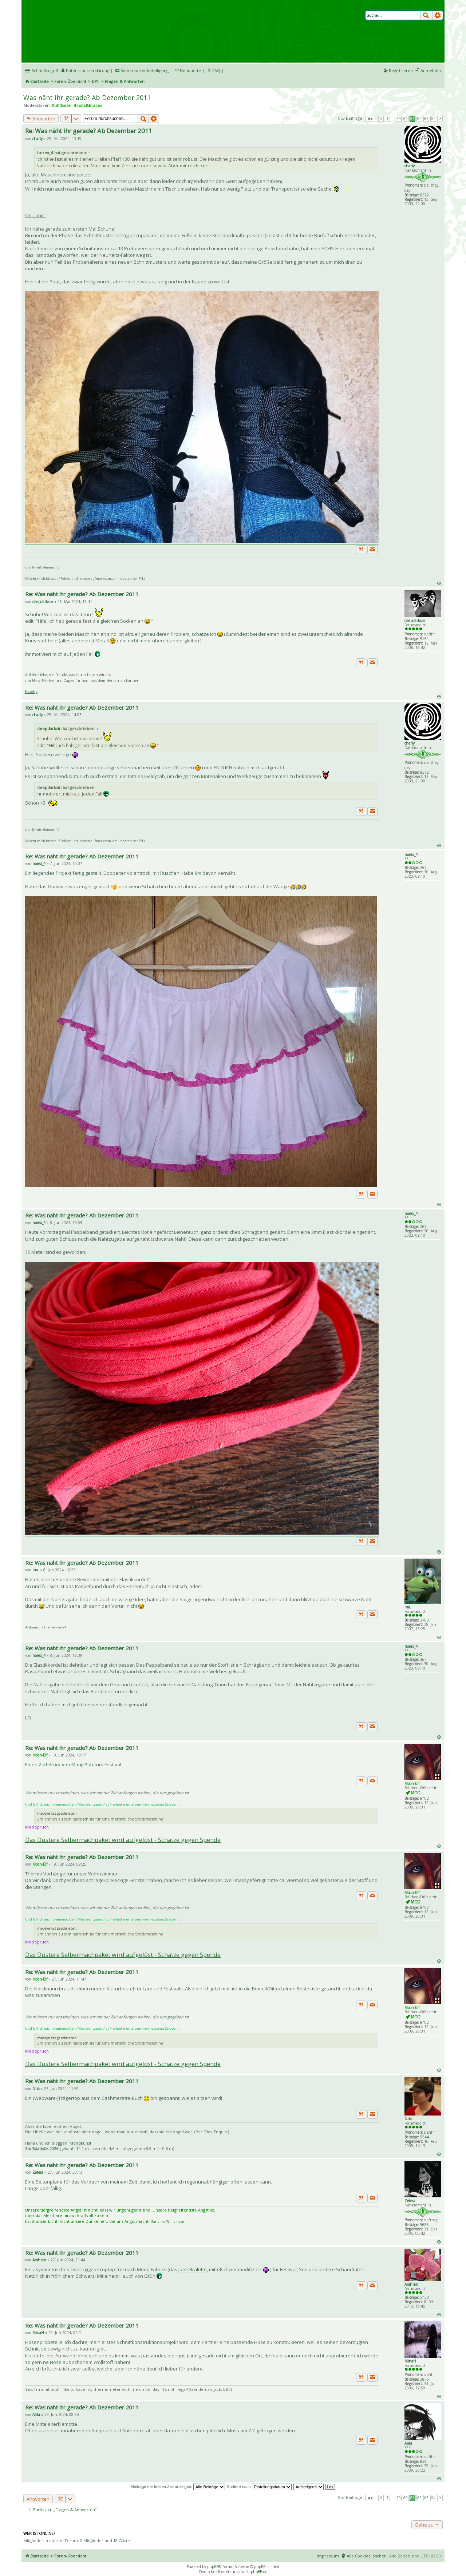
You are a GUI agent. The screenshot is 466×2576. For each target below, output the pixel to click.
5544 (424, 2137)
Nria (408, 2118)
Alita (408, 2443)
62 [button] (419, 118)
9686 (424, 2224)
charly (409, 165)
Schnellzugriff (45, 70)
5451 (424, 638)
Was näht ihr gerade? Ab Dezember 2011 (87, 97)
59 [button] (398, 118)
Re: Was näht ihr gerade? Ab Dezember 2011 (88, 131)
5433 (424, 2297)
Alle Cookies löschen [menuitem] (367, 2556)
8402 (424, 1798)
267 (423, 867)
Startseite (39, 81)
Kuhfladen (61, 105)
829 (423, 2461)
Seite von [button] (370, 118)
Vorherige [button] (381, 118)
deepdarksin (414, 620)
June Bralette (192, 2269)
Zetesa (409, 2200)
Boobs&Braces (88, 105)
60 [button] (405, 118)
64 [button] (433, 118)
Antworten (41, 118)
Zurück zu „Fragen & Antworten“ (62, 2509)
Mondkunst (80, 2143)
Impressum (328, 2556)
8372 (424, 195)
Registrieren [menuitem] (401, 70)
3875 (424, 2379)
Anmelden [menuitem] (430, 70)
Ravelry (31, 691)
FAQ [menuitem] (216, 70)
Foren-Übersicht (70, 81)
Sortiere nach (259, 2486)
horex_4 (45, 152)
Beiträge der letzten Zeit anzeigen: (178, 2486)
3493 (424, 1620)
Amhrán (411, 2284)
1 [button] (387, 118)
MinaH (410, 2361)
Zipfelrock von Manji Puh (66, 1764)
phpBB (212, 2566)
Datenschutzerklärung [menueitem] (87, 70)
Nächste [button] (440, 118)
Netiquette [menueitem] (190, 70)
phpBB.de (259, 2571)
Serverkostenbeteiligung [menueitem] (145, 70)
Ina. (407, 1607)
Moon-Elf (411, 1783)
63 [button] (426, 118)
